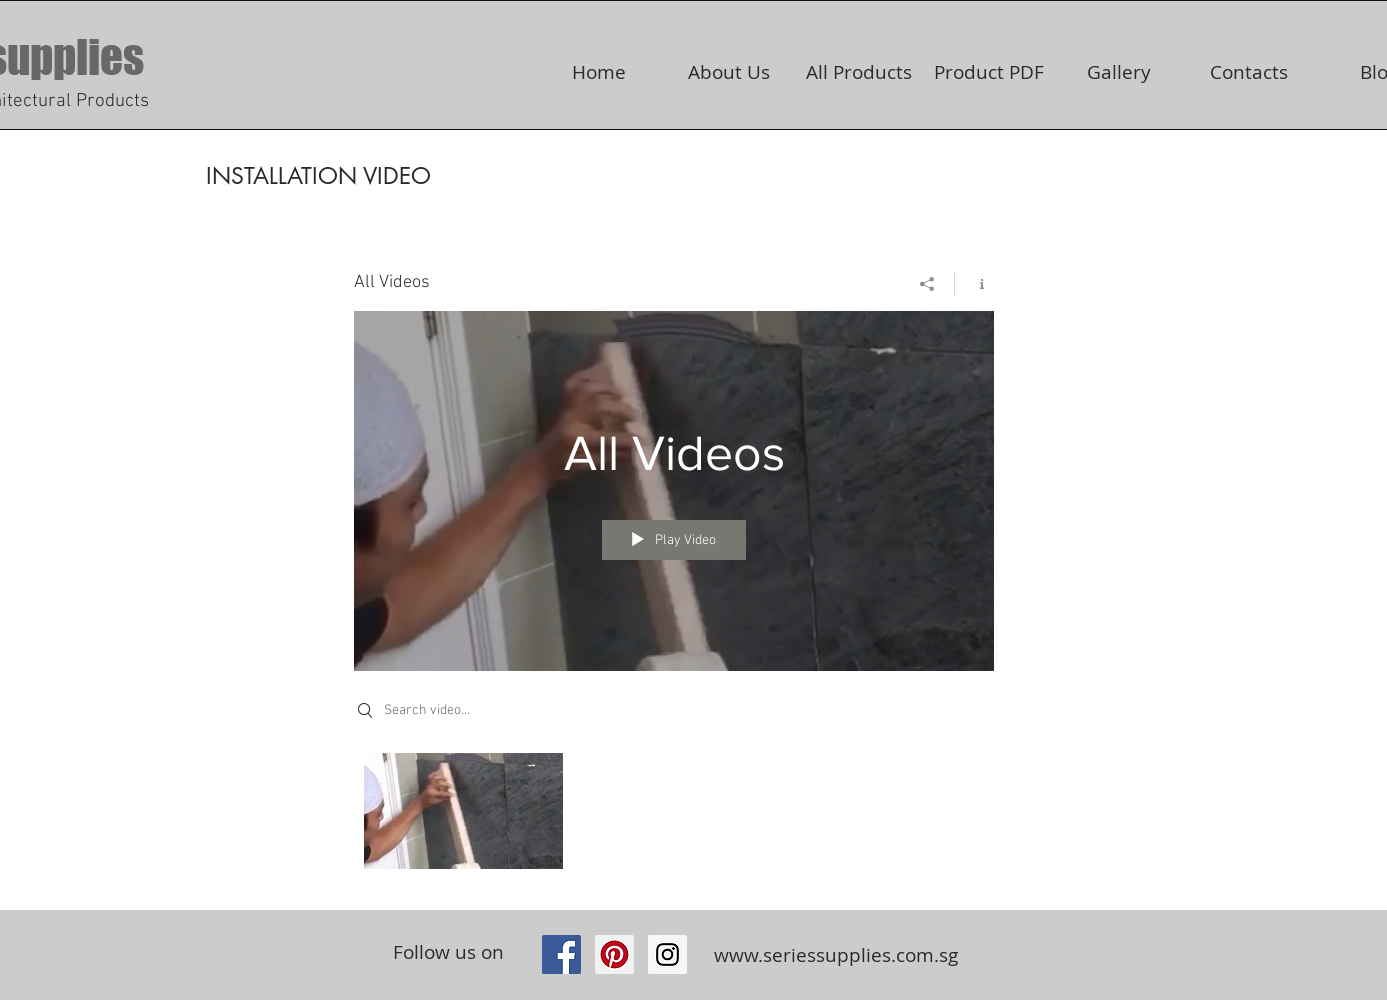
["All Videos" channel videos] (674, 816)
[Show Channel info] (974, 284)
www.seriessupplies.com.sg (836, 955)
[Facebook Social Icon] (561, 954)
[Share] (927, 284)
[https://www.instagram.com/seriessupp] (667, 954)
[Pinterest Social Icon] (614, 954)
